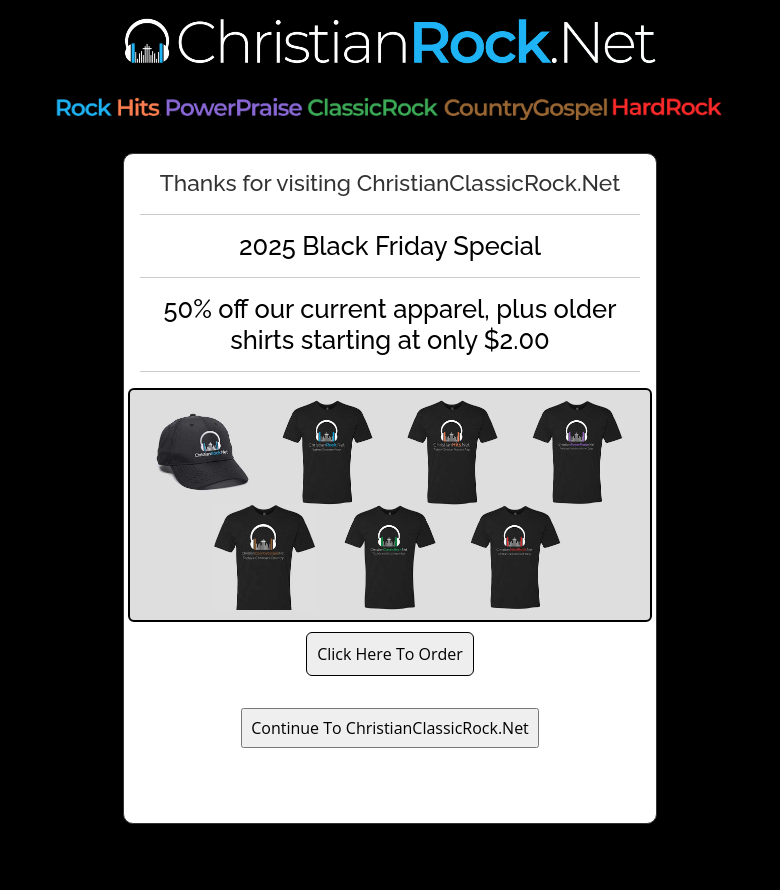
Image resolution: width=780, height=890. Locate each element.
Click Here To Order (390, 654)
